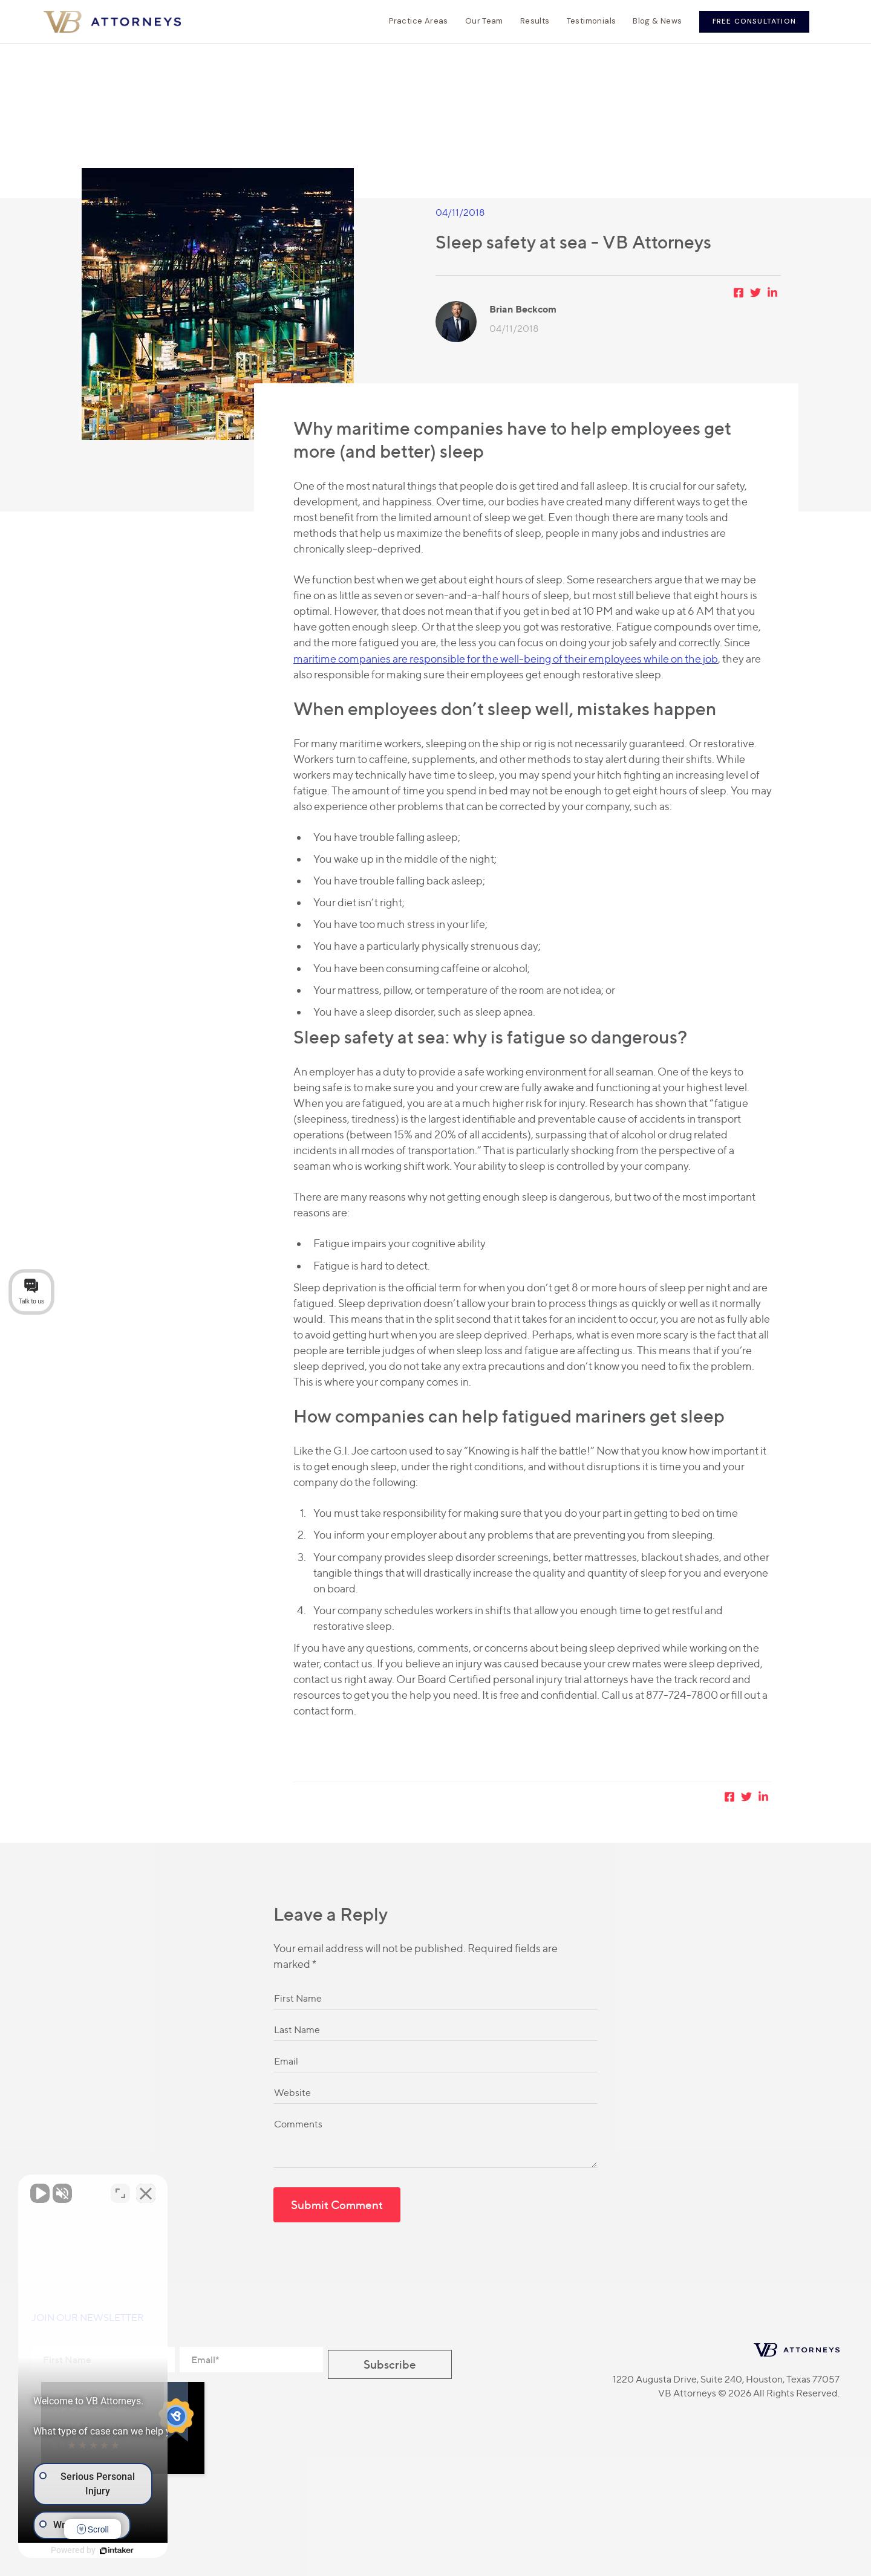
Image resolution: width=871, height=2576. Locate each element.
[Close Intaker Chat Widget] (214, 2189)
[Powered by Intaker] (151, 2550)
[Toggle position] (188, 2189)
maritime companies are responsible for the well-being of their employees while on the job (505, 658)
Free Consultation (754, 21)
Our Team (484, 21)
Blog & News (657, 21)
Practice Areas (418, 21)
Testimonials (591, 21)
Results (535, 21)
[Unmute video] (40, 2189)
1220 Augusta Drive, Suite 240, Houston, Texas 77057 (726, 2379)
